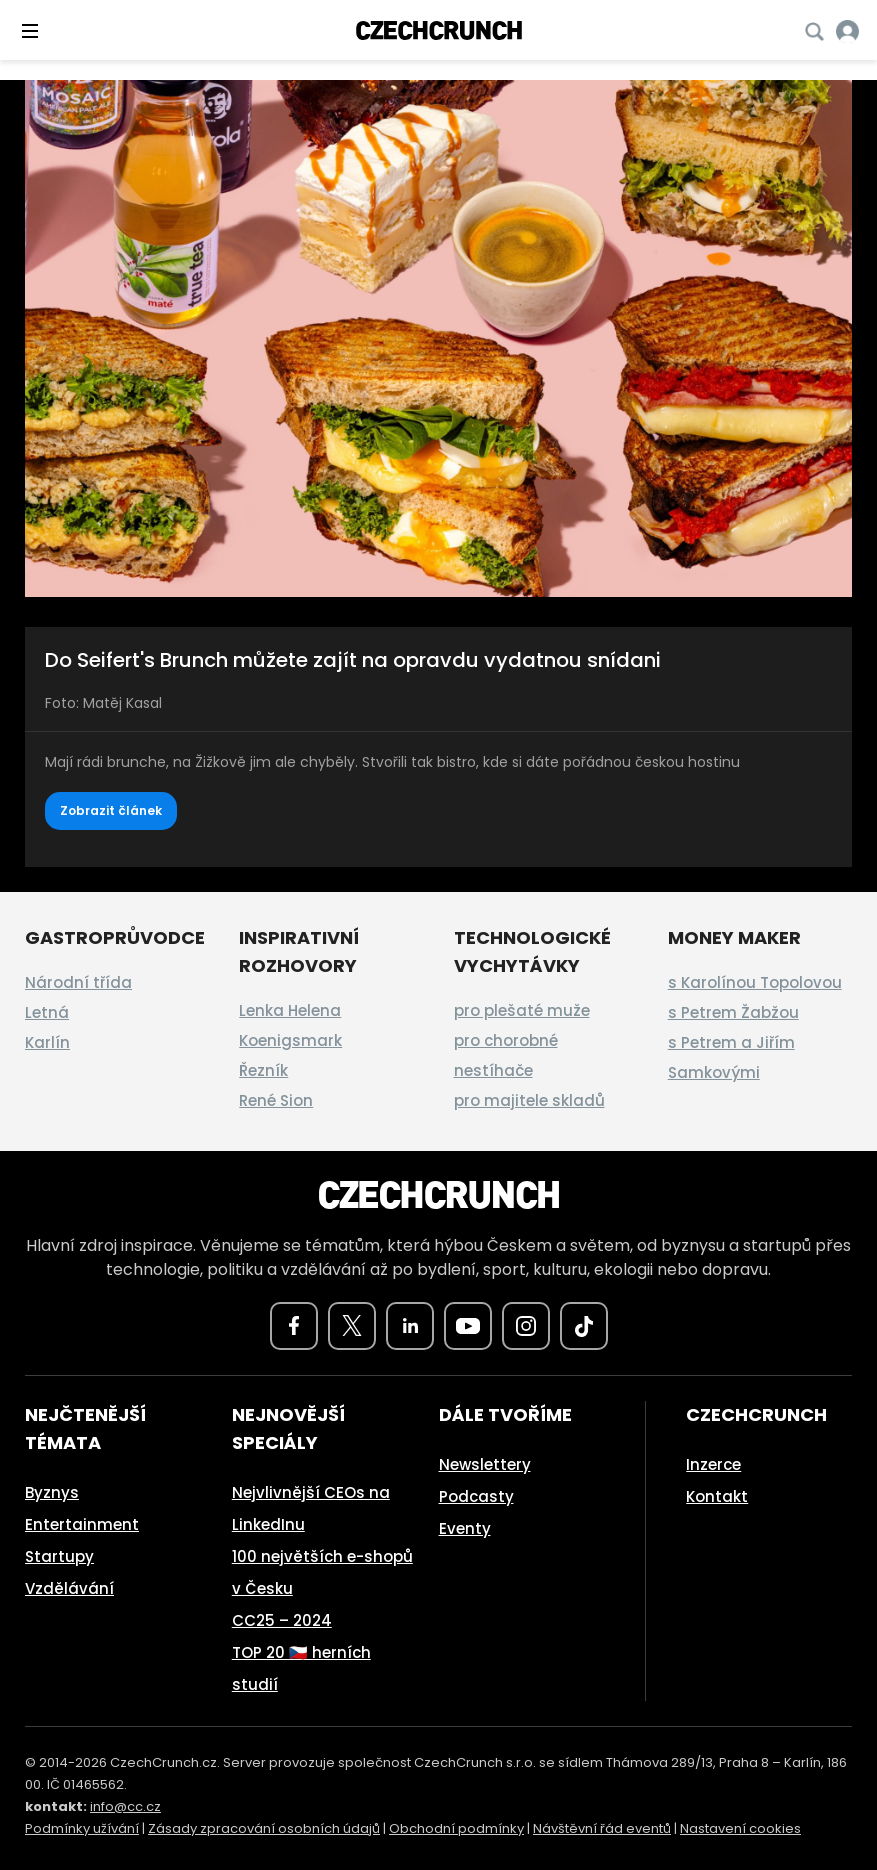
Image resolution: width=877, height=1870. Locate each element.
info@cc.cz (125, 1806)
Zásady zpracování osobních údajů (264, 1828)
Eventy (465, 1528)
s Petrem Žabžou (733, 1012)
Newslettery (485, 1464)
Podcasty (476, 1496)
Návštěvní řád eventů (602, 1828)
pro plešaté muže (522, 1010)
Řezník (263, 1070)
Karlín (47, 1042)
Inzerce (713, 1464)
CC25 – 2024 (282, 1620)
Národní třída (78, 982)
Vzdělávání (69, 1588)
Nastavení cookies (740, 1828)
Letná (47, 1012)
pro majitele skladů (529, 1100)
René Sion (276, 1100)
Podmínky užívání (82, 1828)
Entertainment (82, 1524)
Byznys (52, 1492)
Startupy (59, 1556)
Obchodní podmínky (456, 1828)
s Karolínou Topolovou (755, 982)
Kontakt (717, 1496)
